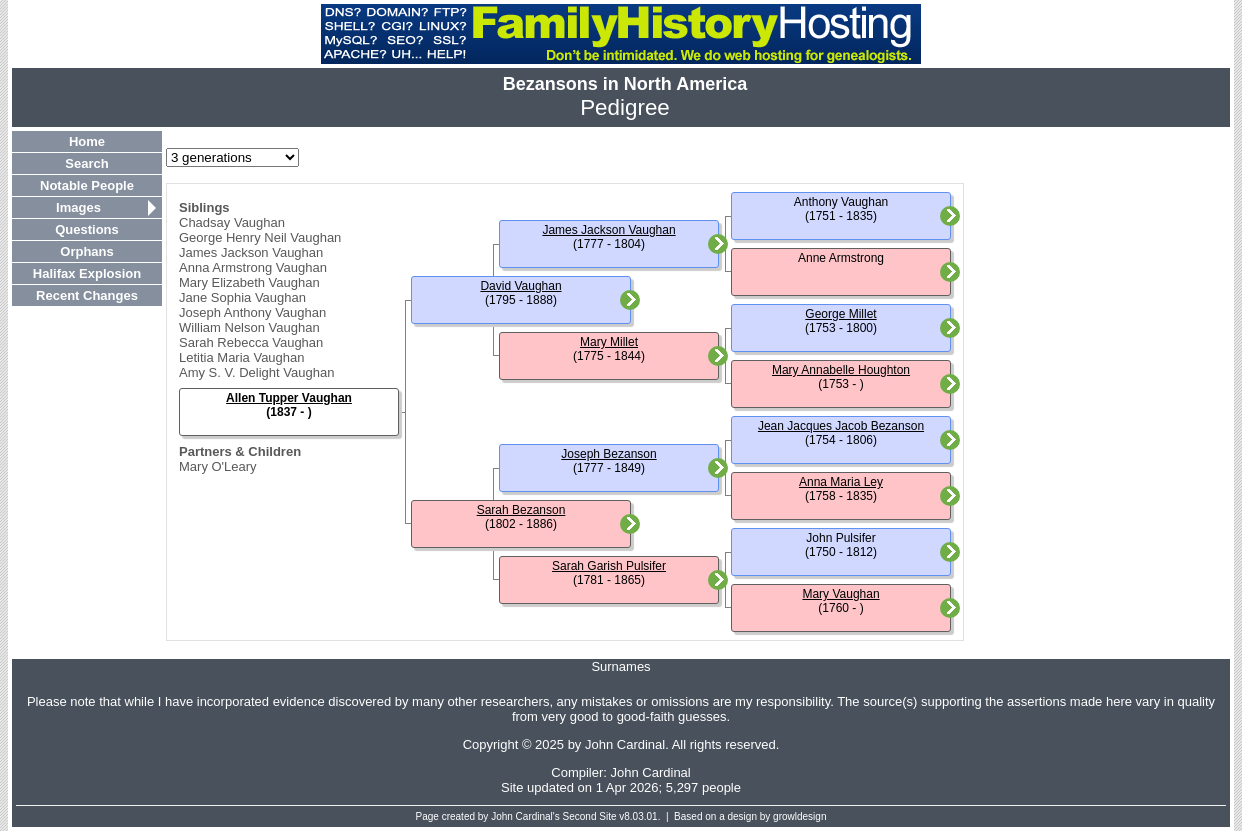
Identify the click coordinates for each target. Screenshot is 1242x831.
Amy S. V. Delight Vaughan (256, 372)
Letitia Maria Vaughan (242, 357)
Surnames (620, 666)
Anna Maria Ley (841, 482)
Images (78, 207)
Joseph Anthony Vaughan (252, 312)
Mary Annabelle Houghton (841, 370)
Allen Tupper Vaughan (289, 398)
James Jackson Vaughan (251, 252)
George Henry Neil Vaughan (260, 237)
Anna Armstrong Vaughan (253, 267)
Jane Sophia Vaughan (242, 297)
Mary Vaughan (840, 594)
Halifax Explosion (87, 273)
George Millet (840, 314)
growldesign (799, 816)
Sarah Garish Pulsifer (609, 566)
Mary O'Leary (218, 466)
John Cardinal (651, 772)
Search (86, 163)
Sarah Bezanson (521, 510)
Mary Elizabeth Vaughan (249, 282)
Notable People (87, 185)
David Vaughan (520, 286)
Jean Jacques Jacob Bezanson (841, 426)
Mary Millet (609, 342)
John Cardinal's (525, 816)
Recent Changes (87, 295)
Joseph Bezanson (608, 454)
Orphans (86, 251)
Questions (87, 229)
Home (87, 141)
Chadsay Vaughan (232, 222)
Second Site (590, 816)
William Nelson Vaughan (249, 327)
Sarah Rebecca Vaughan (251, 342)
